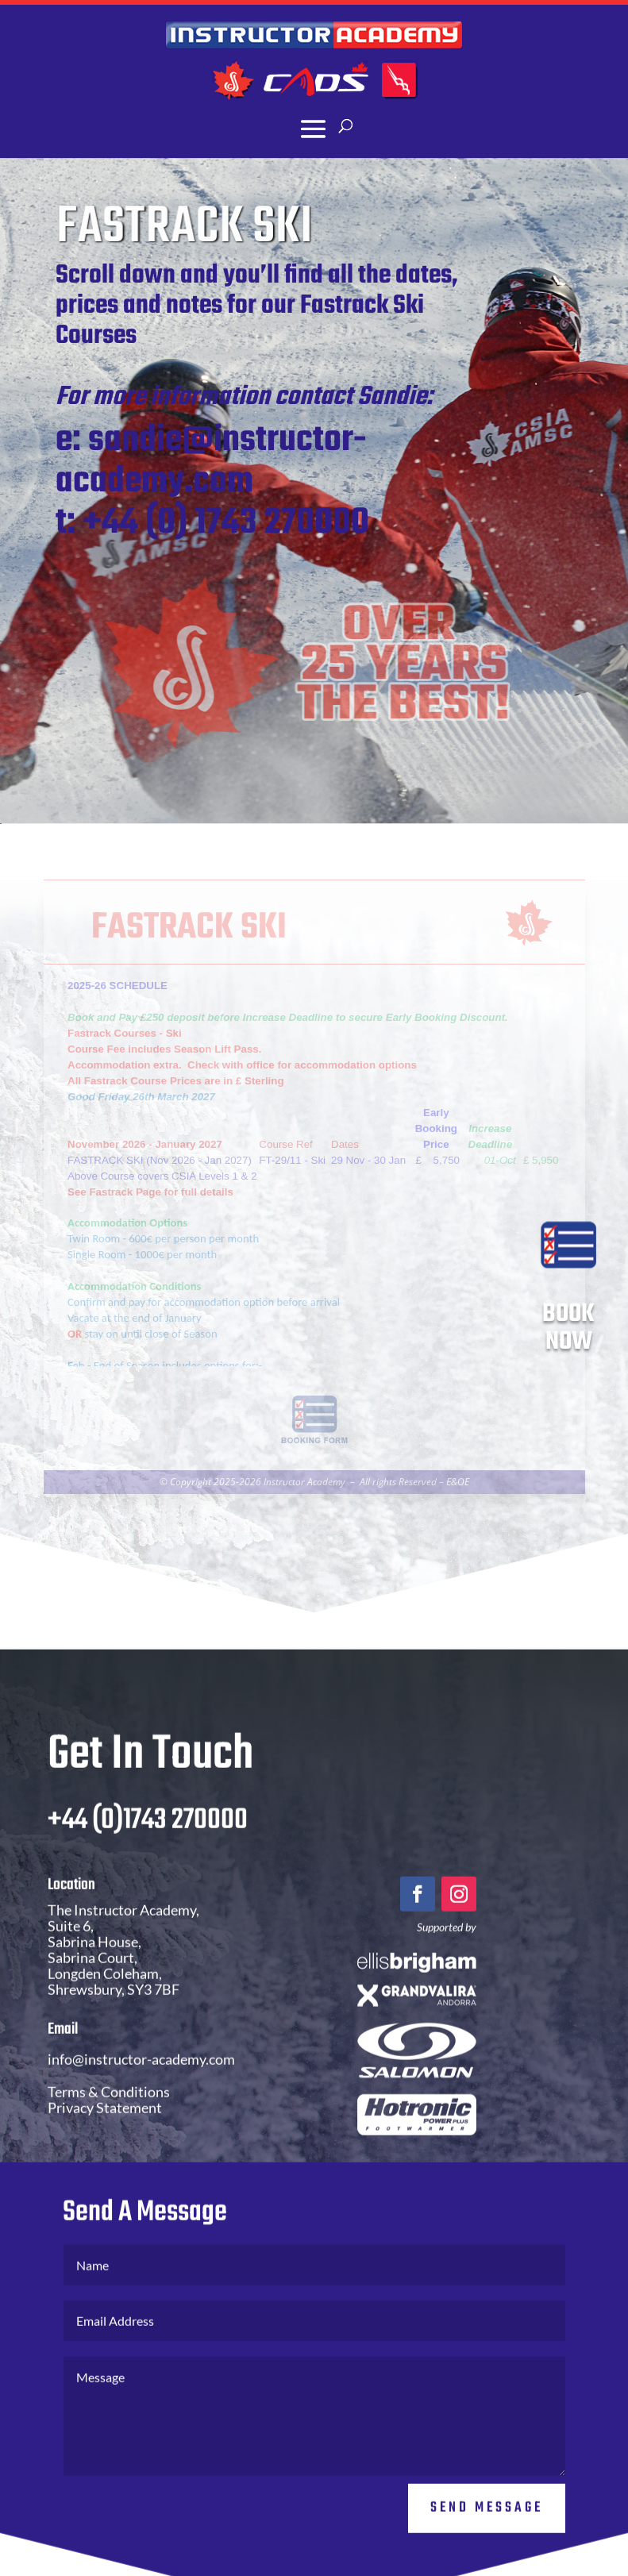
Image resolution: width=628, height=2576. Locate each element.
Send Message (486, 2542)
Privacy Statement (105, 2142)
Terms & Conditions (109, 2126)
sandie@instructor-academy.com (233, 461)
